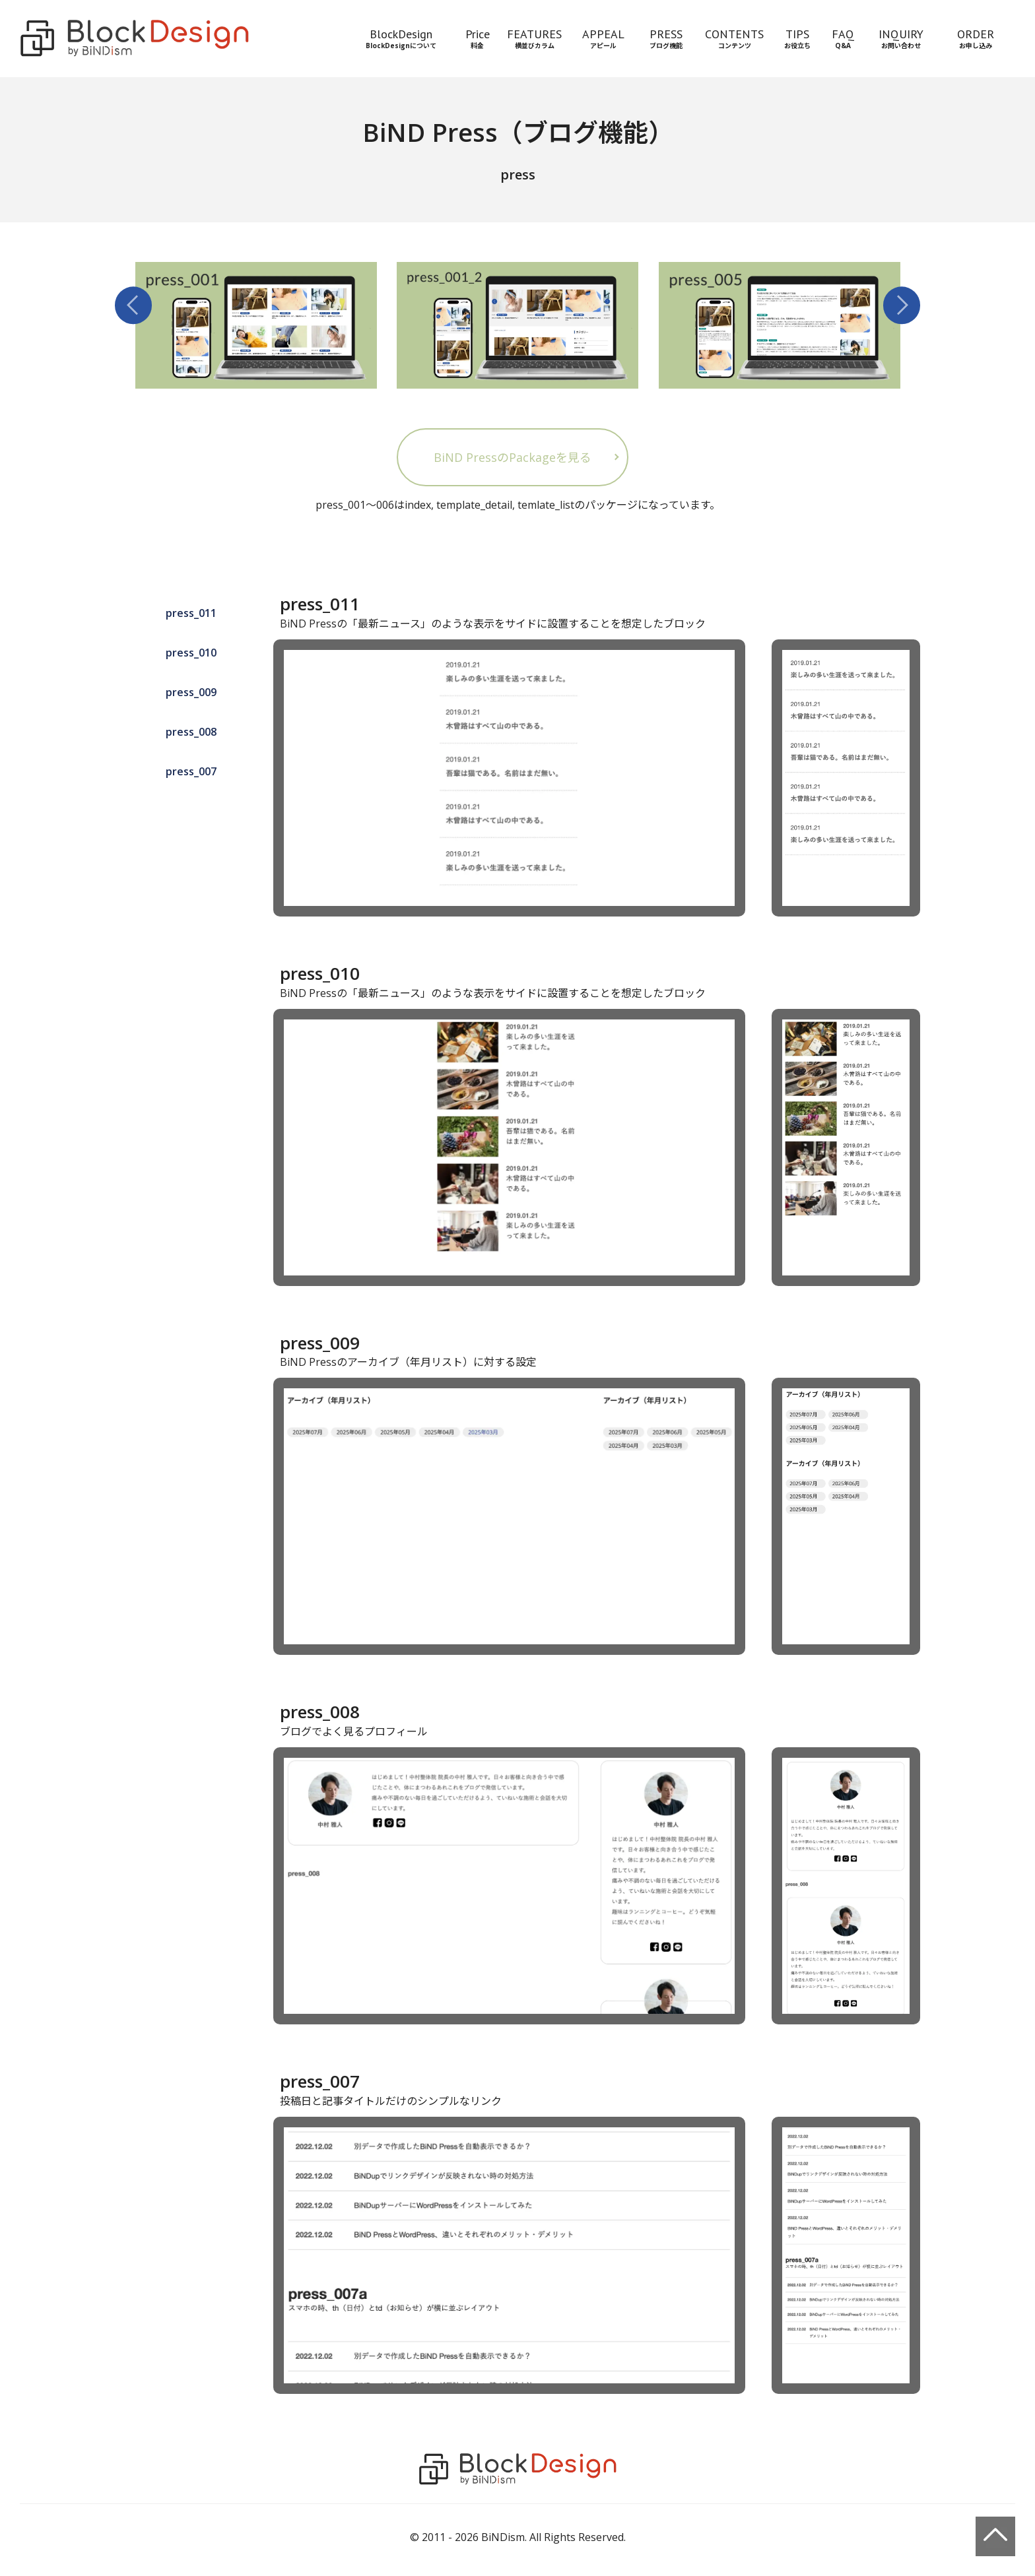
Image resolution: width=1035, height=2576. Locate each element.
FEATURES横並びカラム (534, 38)
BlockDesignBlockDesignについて (401, 38)
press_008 (191, 731)
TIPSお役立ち (797, 38)
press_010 (191, 652)
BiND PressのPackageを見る (512, 457)
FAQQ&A (843, 38)
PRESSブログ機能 (666, 38)
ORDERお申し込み (975, 38)
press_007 (191, 771)
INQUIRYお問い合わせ (901, 38)
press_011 (191, 613)
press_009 (191, 692)
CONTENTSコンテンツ (734, 38)
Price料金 (477, 38)
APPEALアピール (603, 38)
